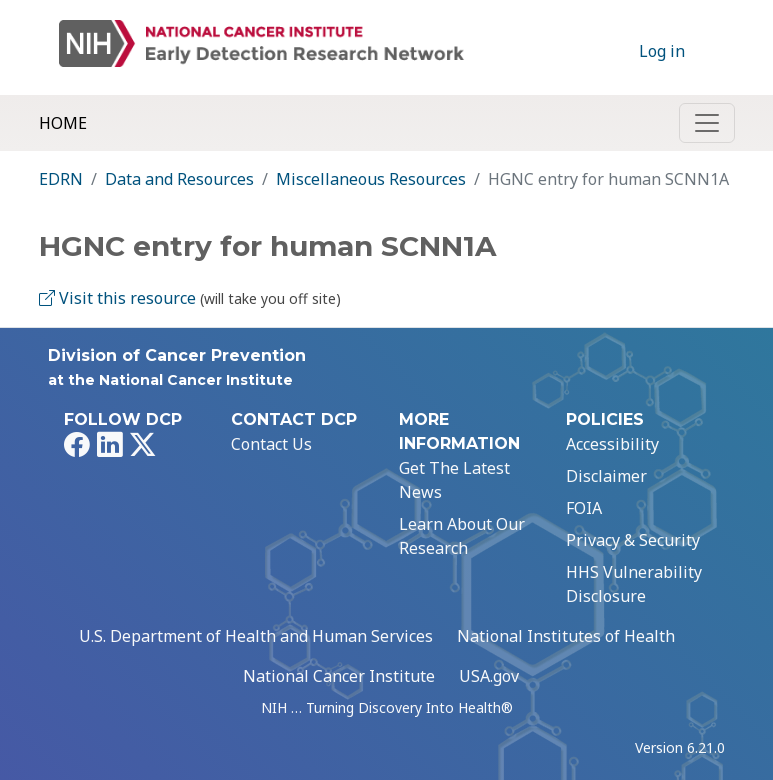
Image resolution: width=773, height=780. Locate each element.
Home (63, 123)
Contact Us (271, 444)
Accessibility (612, 444)
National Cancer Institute (339, 676)
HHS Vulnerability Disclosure (634, 584)
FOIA (584, 508)
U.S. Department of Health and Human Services (256, 636)
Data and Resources (179, 179)
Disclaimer (606, 476)
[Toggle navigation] (707, 123)
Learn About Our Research (462, 536)
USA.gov (489, 676)
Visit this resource (117, 298)
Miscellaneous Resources (371, 179)
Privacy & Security (633, 540)
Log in (662, 51)
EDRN (61, 179)
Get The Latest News (454, 480)
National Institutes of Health (566, 636)
